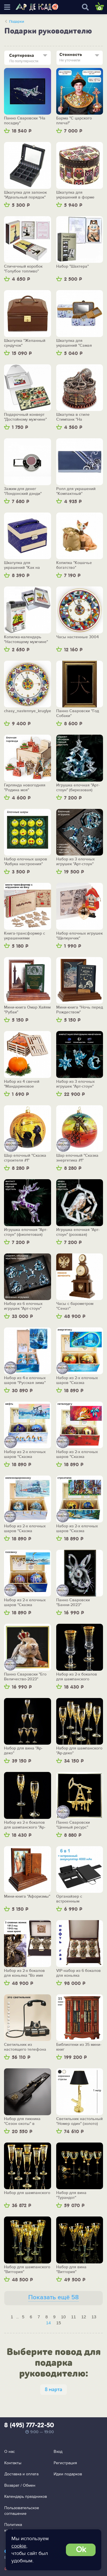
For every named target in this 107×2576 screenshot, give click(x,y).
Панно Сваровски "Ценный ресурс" (73, 1825)
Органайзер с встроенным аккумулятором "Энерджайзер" (70, 1899)
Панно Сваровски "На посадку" (24, 120)
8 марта (53, 2390)
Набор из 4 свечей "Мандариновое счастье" (21, 1084)
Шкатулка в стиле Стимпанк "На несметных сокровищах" (79, 417)
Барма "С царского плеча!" (74, 120)
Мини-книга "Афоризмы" (27, 1896)
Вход (58, 2451)
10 (63, 2316)
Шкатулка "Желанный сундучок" (24, 343)
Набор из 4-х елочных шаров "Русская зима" (25, 1380)
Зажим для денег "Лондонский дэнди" (23, 491)
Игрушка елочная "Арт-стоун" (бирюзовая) (78, 787)
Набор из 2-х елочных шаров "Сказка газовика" (25, 1602)
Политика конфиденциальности (24, 2527)
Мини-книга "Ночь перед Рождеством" (79, 1010)
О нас (9, 2451)
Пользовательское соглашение (21, 2510)
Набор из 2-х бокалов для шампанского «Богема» (76, 1676)
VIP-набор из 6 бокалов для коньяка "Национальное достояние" (78, 1973)
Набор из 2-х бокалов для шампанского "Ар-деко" (24, 1825)
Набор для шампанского (27, 2193)
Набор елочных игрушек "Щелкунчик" (79, 936)
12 (83, 2316)
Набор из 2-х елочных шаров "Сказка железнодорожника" (25, 1528)
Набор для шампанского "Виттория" (27, 2269)
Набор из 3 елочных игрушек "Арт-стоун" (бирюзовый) (75, 861)
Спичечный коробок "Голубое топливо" (23, 269)
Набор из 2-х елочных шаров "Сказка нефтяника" (25, 1454)
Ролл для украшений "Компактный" (76, 491)
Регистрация (65, 2463)
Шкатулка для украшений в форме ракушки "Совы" (75, 195)
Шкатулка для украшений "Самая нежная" (74, 343)
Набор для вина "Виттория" (71, 2269)
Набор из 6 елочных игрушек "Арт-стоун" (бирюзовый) (23, 1306)
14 (48, 2322)
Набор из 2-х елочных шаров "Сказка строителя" (77, 1528)
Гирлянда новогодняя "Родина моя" (24, 787)
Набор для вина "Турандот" (71, 2195)
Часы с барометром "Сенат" (74, 1306)
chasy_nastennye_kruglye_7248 (27, 711)
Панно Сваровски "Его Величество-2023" (25, 1676)
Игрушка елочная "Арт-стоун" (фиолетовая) (25, 1232)
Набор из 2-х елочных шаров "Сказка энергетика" (77, 1380)
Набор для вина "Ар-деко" (23, 1750)
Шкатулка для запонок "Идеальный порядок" (25, 195)
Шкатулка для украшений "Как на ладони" (22, 565)
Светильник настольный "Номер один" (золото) (79, 2121)
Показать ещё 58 (53, 2297)
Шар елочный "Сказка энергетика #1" (77, 1158)
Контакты (12, 2463)
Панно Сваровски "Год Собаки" (77, 713)
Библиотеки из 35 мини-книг (78, 2047)
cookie (18, 2546)
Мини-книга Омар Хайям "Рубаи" (27, 1010)
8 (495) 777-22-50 (29, 2425)
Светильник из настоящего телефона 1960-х (25, 2047)
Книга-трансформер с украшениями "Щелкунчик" (24, 936)
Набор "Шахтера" (72, 266)
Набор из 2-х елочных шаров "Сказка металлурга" (77, 1454)
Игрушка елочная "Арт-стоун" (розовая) (78, 1232)
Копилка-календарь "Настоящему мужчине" (26, 639)
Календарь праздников (25, 2496)
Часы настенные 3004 (77, 637)
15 (58, 2322)
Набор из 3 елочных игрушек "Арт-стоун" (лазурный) (75, 1084)
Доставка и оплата (21, 2474)
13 (94, 2316)
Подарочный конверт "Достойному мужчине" (25, 417)
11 (73, 2316)
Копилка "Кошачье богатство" (74, 565)
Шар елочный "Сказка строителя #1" (25, 1158)
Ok (81, 2549)
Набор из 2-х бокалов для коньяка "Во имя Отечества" (24, 1973)
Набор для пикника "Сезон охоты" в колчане (22, 2121)
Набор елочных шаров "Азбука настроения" (25, 861)
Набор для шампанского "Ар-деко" (79, 1750)
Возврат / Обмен (19, 2485)
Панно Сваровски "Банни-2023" (73, 1602)
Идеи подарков (68, 2474)
